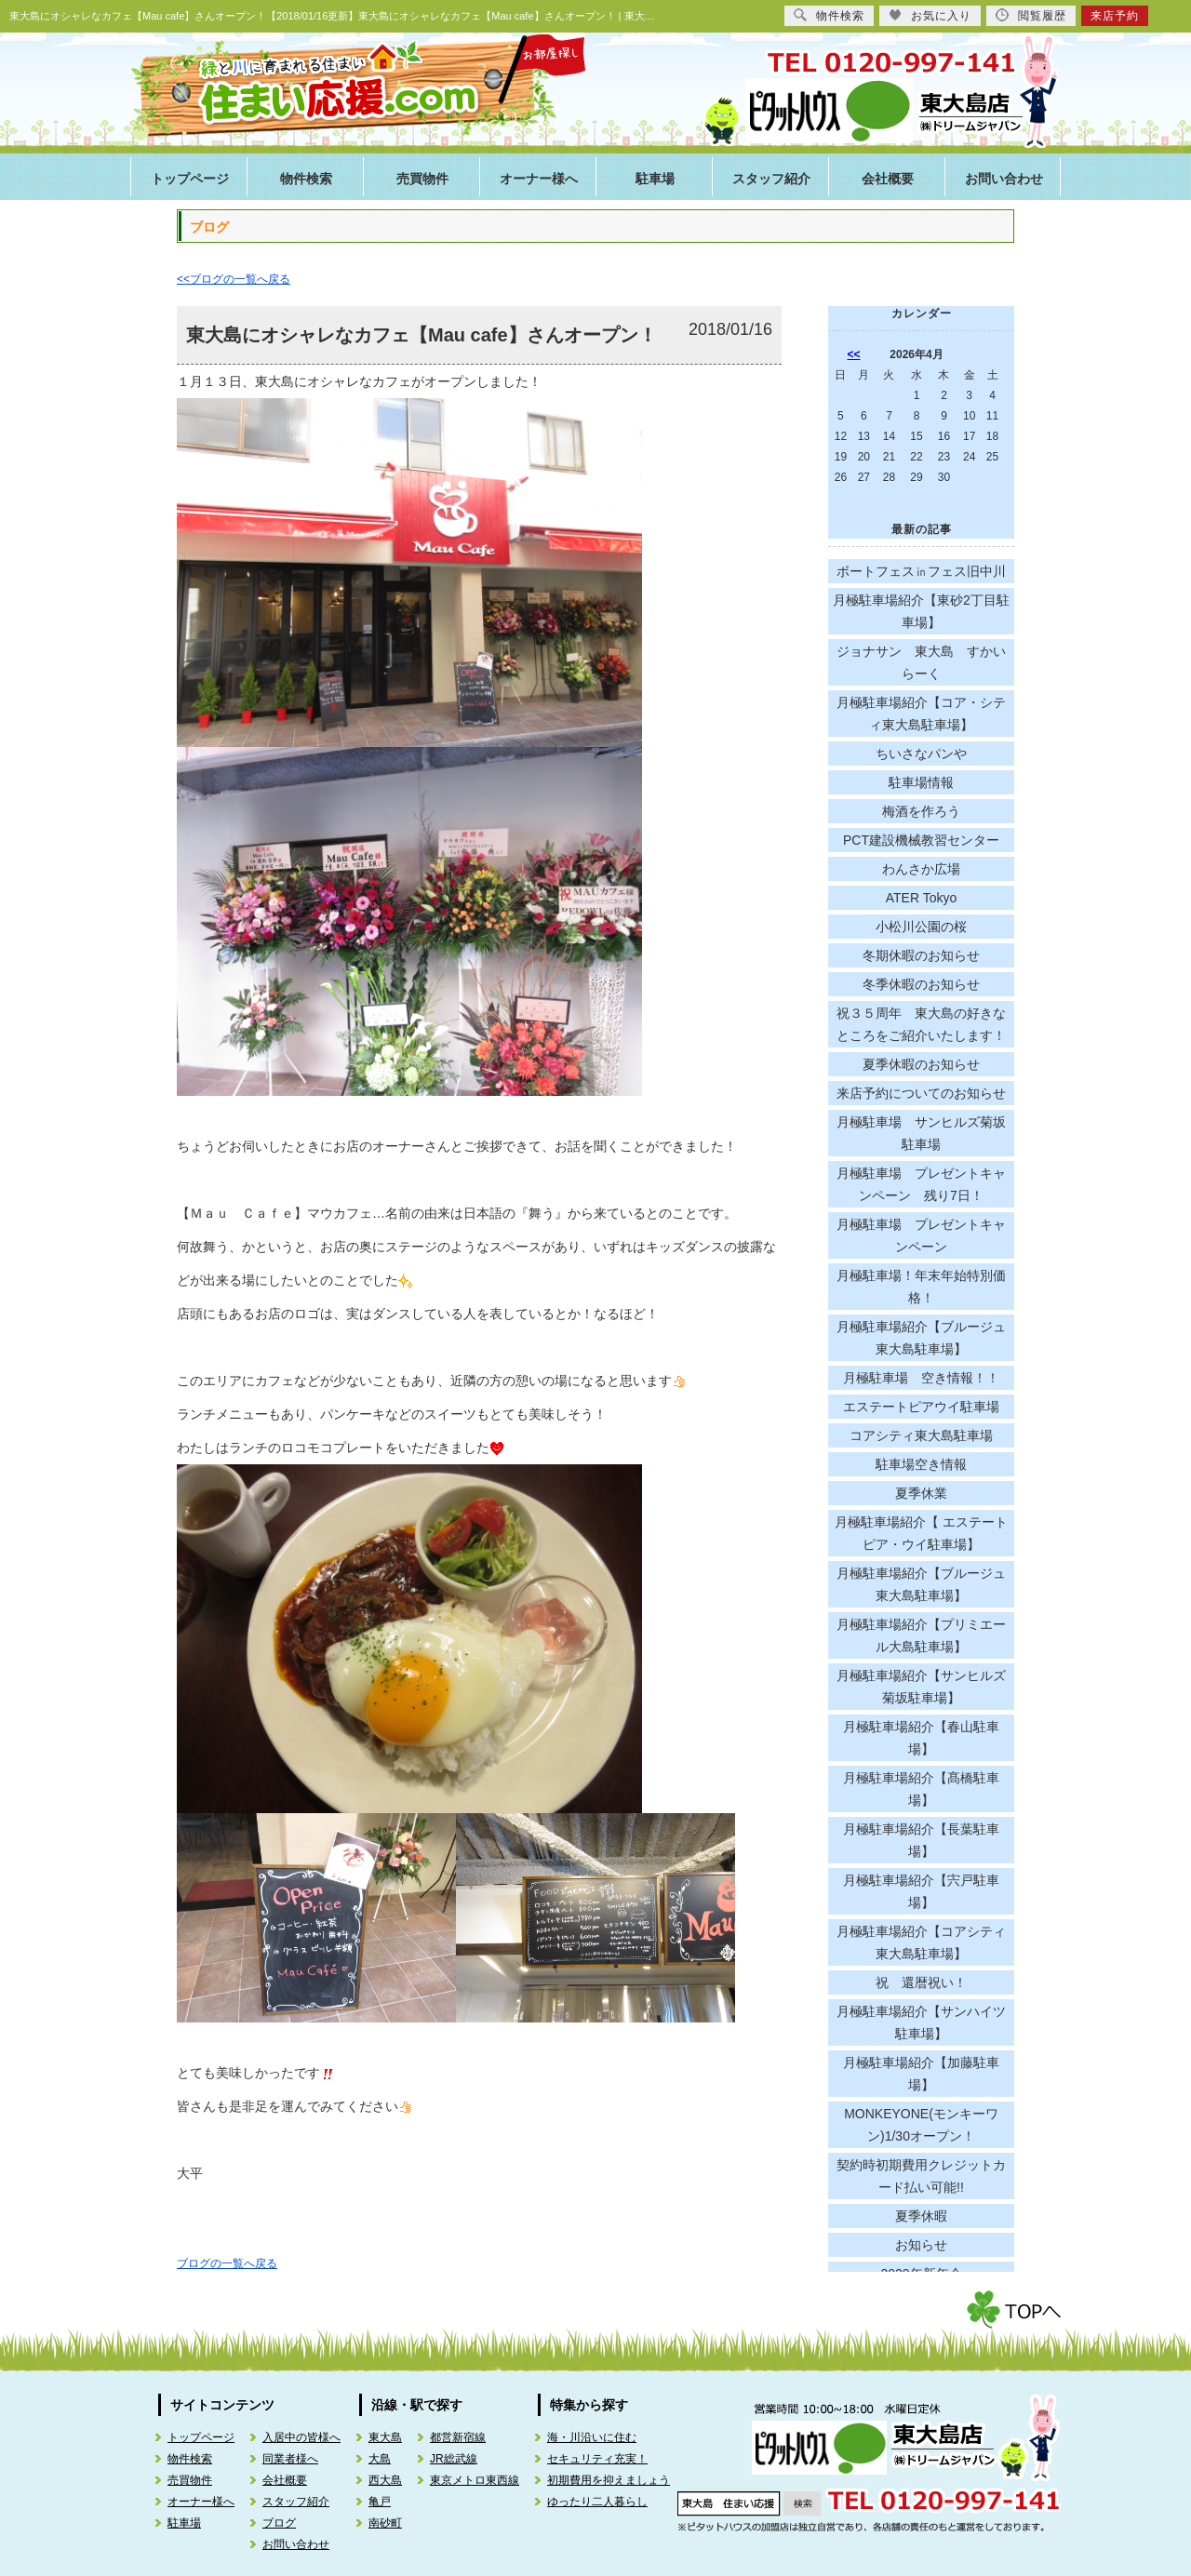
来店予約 (1115, 15)
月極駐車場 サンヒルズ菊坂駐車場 (921, 1133)
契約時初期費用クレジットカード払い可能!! (921, 2176)
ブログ (279, 2522)
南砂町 (385, 2522)
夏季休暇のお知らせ (921, 1064)
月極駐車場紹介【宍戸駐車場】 (921, 1891)
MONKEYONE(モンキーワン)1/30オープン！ (921, 2124)
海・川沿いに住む (591, 2437)
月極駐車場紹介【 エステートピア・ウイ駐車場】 (921, 1533)
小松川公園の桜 (921, 926)
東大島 (385, 2437)
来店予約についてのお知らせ (921, 1093)
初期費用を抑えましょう (608, 2480)
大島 (379, 2458)
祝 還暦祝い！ (921, 1982)
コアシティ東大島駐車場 (921, 1435)
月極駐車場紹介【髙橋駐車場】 (921, 1789)
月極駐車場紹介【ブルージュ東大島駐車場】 (921, 1337)
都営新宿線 (458, 2437)
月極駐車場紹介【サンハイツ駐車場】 (921, 2022)
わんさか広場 (921, 868)
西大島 (385, 2480)
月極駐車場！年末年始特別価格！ (921, 1286)
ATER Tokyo (921, 897)
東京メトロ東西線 (474, 2480)
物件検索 (306, 179)
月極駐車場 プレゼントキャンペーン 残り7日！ (921, 1184)
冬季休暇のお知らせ (921, 984)
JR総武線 (453, 2458)
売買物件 (422, 179)
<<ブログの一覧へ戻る (233, 279)
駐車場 (655, 179)
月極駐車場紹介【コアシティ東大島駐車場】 (921, 1942)
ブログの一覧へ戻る (227, 2263)
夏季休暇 (921, 2216)
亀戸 (379, 2501)
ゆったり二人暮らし (597, 2501)
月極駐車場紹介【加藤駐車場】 (921, 2073)
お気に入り (930, 15)
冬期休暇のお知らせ (921, 955)
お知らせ (921, 2244)
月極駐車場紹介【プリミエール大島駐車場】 (921, 1635)
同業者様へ (290, 2458)
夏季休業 (921, 1493)
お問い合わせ (1004, 179)
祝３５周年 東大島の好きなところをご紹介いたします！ (921, 1024)
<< (854, 354)
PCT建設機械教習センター (921, 840)
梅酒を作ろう (921, 811)
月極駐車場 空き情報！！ (921, 1377)
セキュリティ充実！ (597, 2458)
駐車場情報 (921, 782)
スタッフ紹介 (771, 179)
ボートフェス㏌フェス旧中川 (921, 571)
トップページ (190, 179)
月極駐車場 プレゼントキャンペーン (921, 1235)
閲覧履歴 (1031, 15)
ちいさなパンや (921, 753)
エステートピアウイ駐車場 (921, 1406)
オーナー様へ (539, 179)
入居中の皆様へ (301, 2437)
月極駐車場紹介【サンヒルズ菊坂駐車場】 (921, 1686)
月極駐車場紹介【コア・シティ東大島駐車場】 (921, 713)
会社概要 (888, 179)
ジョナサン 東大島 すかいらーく (921, 662)
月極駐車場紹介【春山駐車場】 (921, 1737)
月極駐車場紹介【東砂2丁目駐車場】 (921, 611)
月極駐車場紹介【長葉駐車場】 (921, 1840)
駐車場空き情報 (921, 1464)
